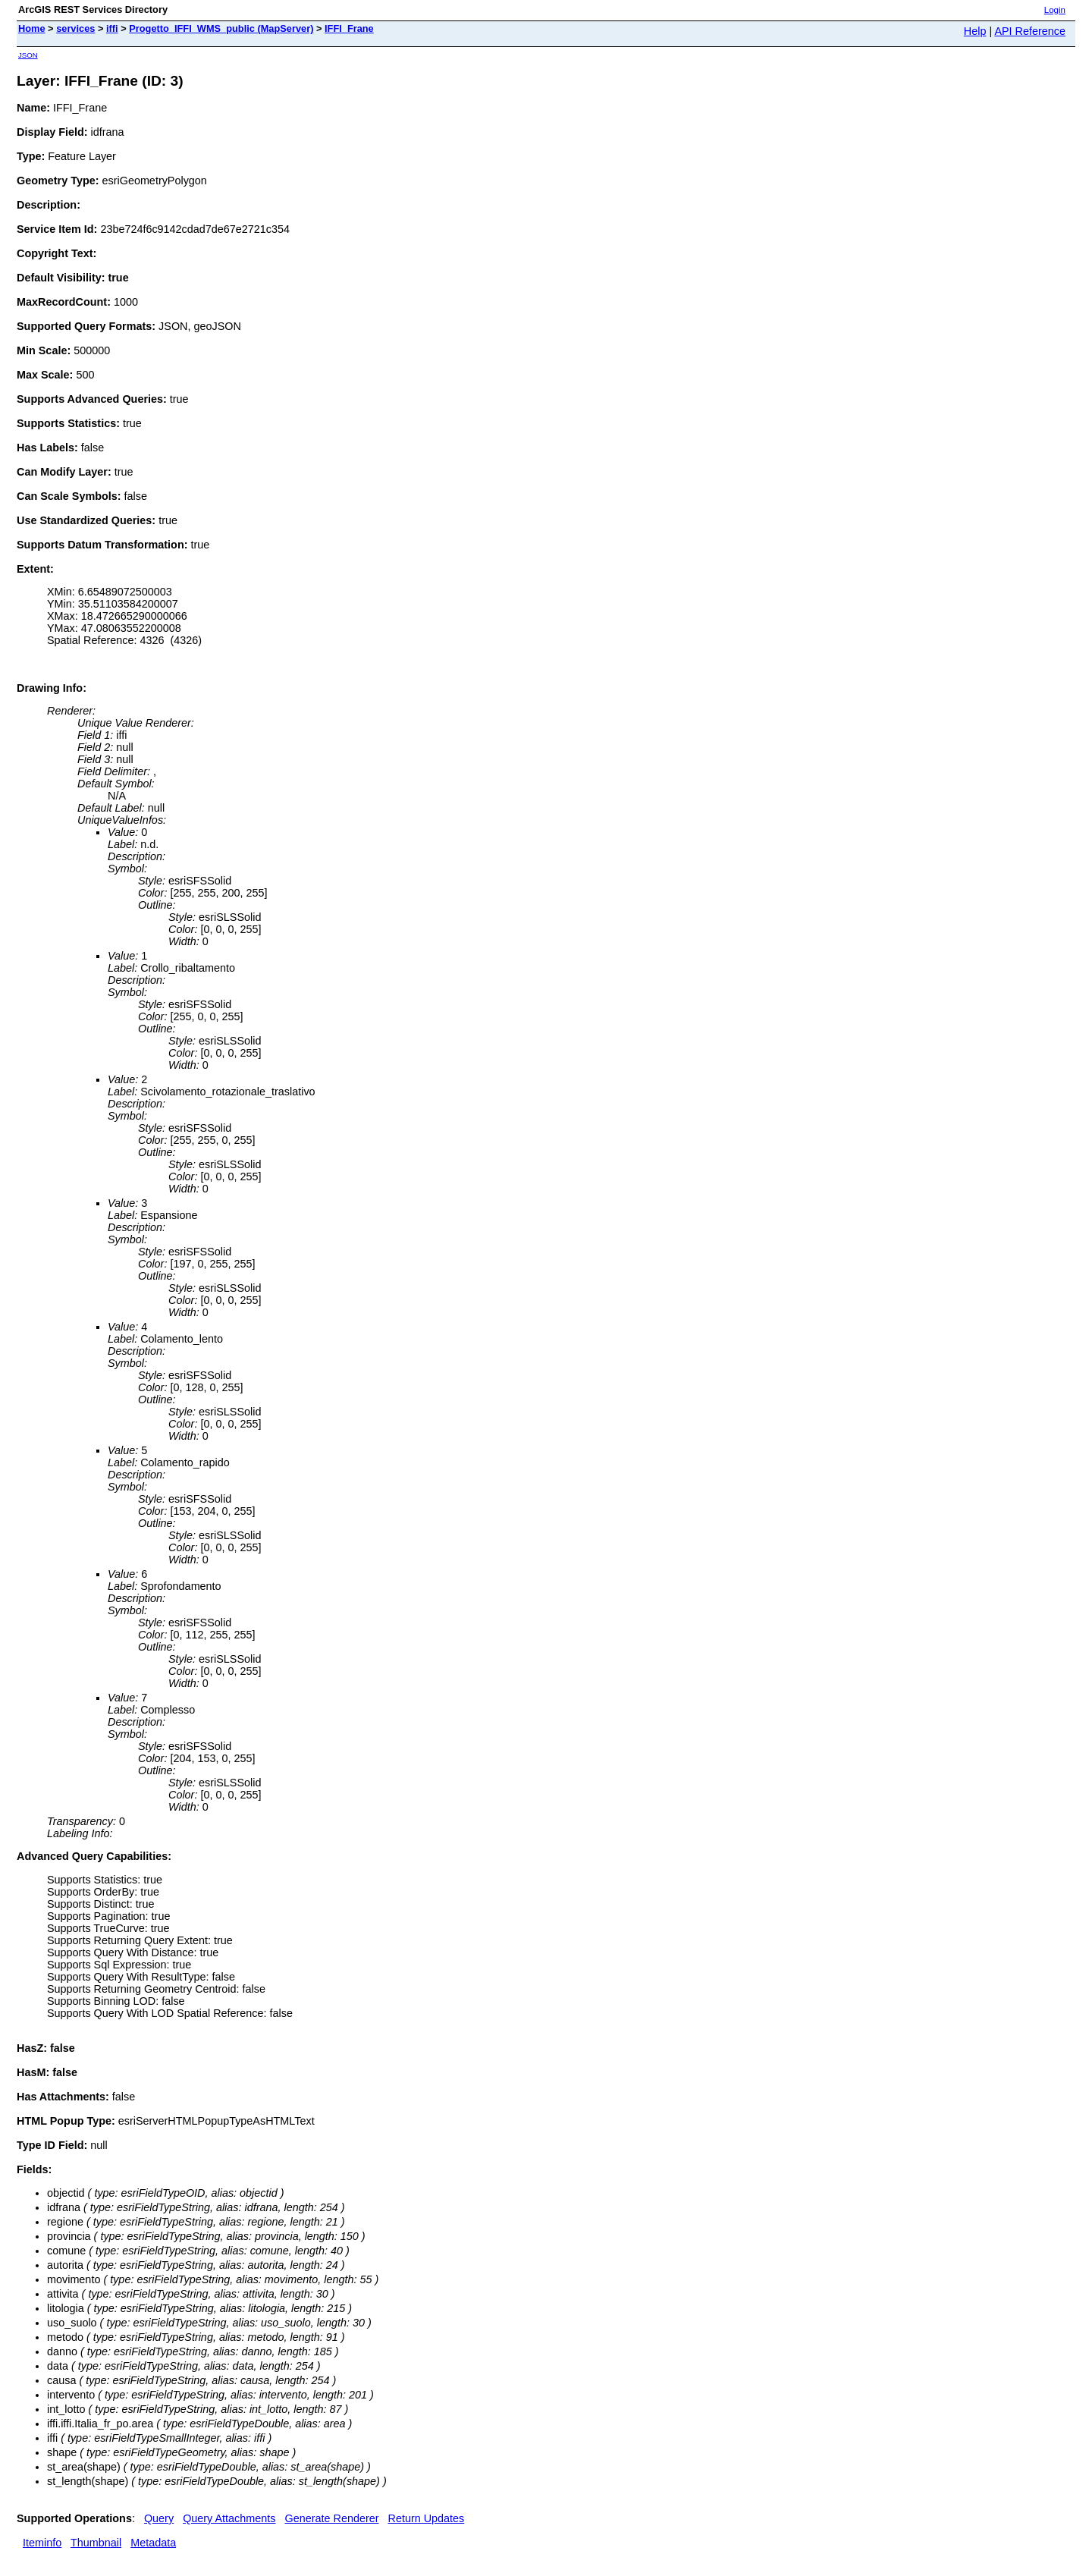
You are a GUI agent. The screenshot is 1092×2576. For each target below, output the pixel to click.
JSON (28, 55)
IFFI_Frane (349, 28)
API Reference (1029, 31)
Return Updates (426, 2518)
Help (975, 31)
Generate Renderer (332, 2518)
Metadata (153, 2543)
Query (159, 2518)
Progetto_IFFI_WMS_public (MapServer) (221, 28)
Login (1054, 9)
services (75, 28)
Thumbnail (96, 2543)
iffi (112, 28)
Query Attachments (229, 2518)
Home (32, 28)
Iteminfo (42, 2543)
